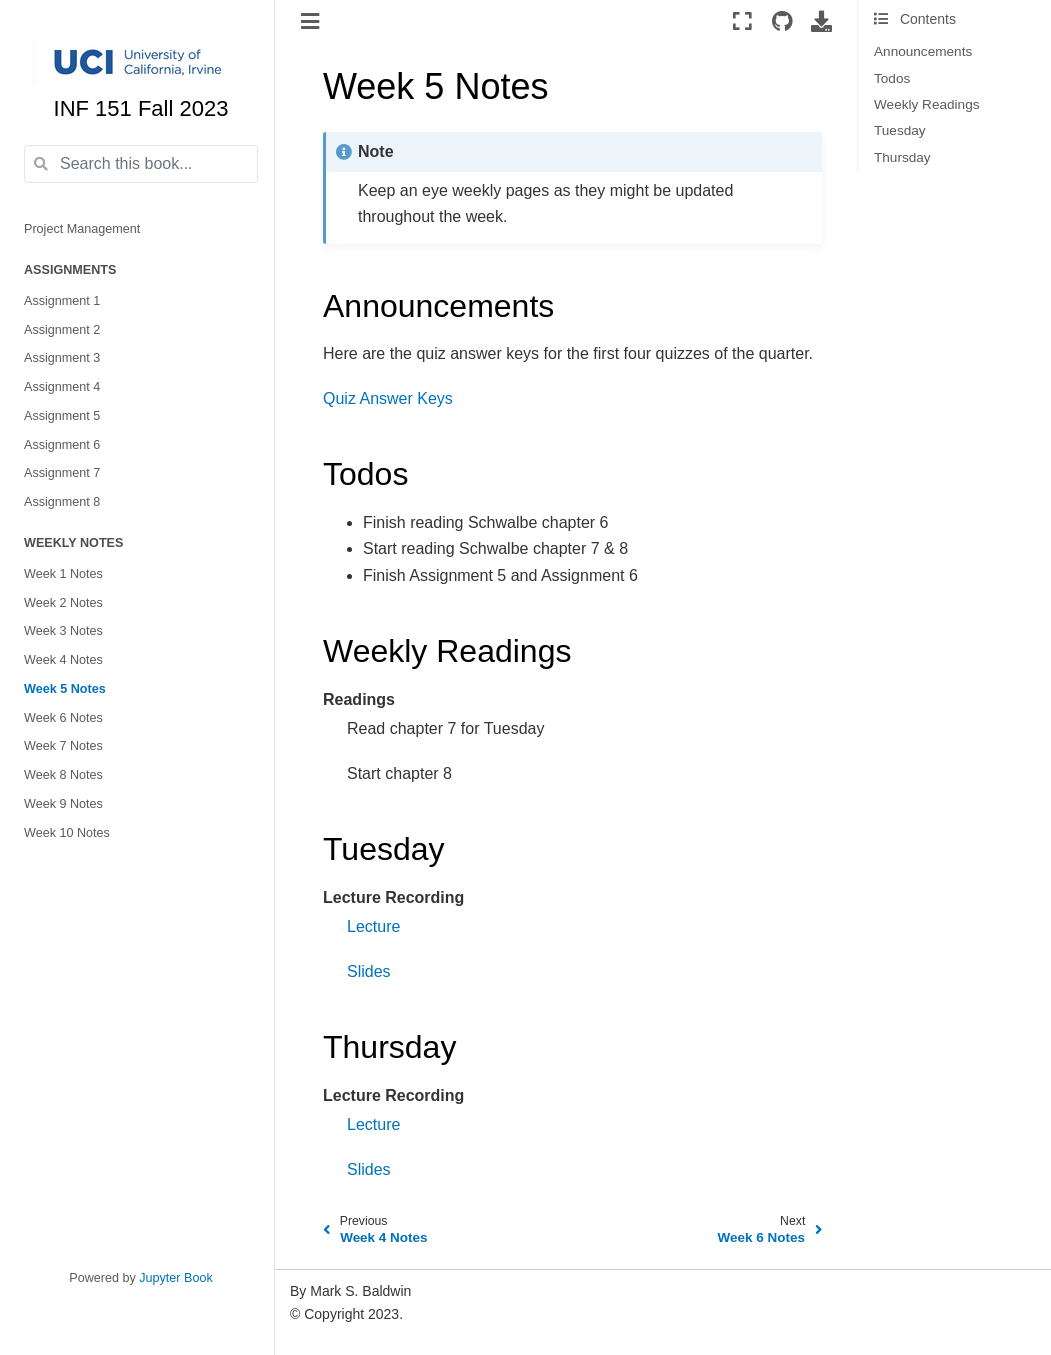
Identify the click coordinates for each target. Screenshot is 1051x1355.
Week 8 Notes (63, 775)
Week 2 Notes (63, 603)
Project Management (82, 229)
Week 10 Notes (67, 833)
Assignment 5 (62, 416)
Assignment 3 (62, 358)
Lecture (373, 926)
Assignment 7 (62, 473)
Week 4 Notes (63, 660)
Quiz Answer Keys (388, 398)
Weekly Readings (927, 104)
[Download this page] (821, 21)
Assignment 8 (62, 502)
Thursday (902, 157)
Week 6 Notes (63, 718)
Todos (892, 78)
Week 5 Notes (65, 689)
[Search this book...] (141, 164)
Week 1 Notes (63, 574)
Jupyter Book (176, 1278)
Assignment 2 (62, 330)
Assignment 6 (62, 445)
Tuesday (900, 130)
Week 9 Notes (63, 804)
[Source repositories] (781, 21)
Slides (369, 971)
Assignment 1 (62, 301)
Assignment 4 (62, 387)
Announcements (923, 51)
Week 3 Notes (63, 631)
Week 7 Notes (63, 746)
